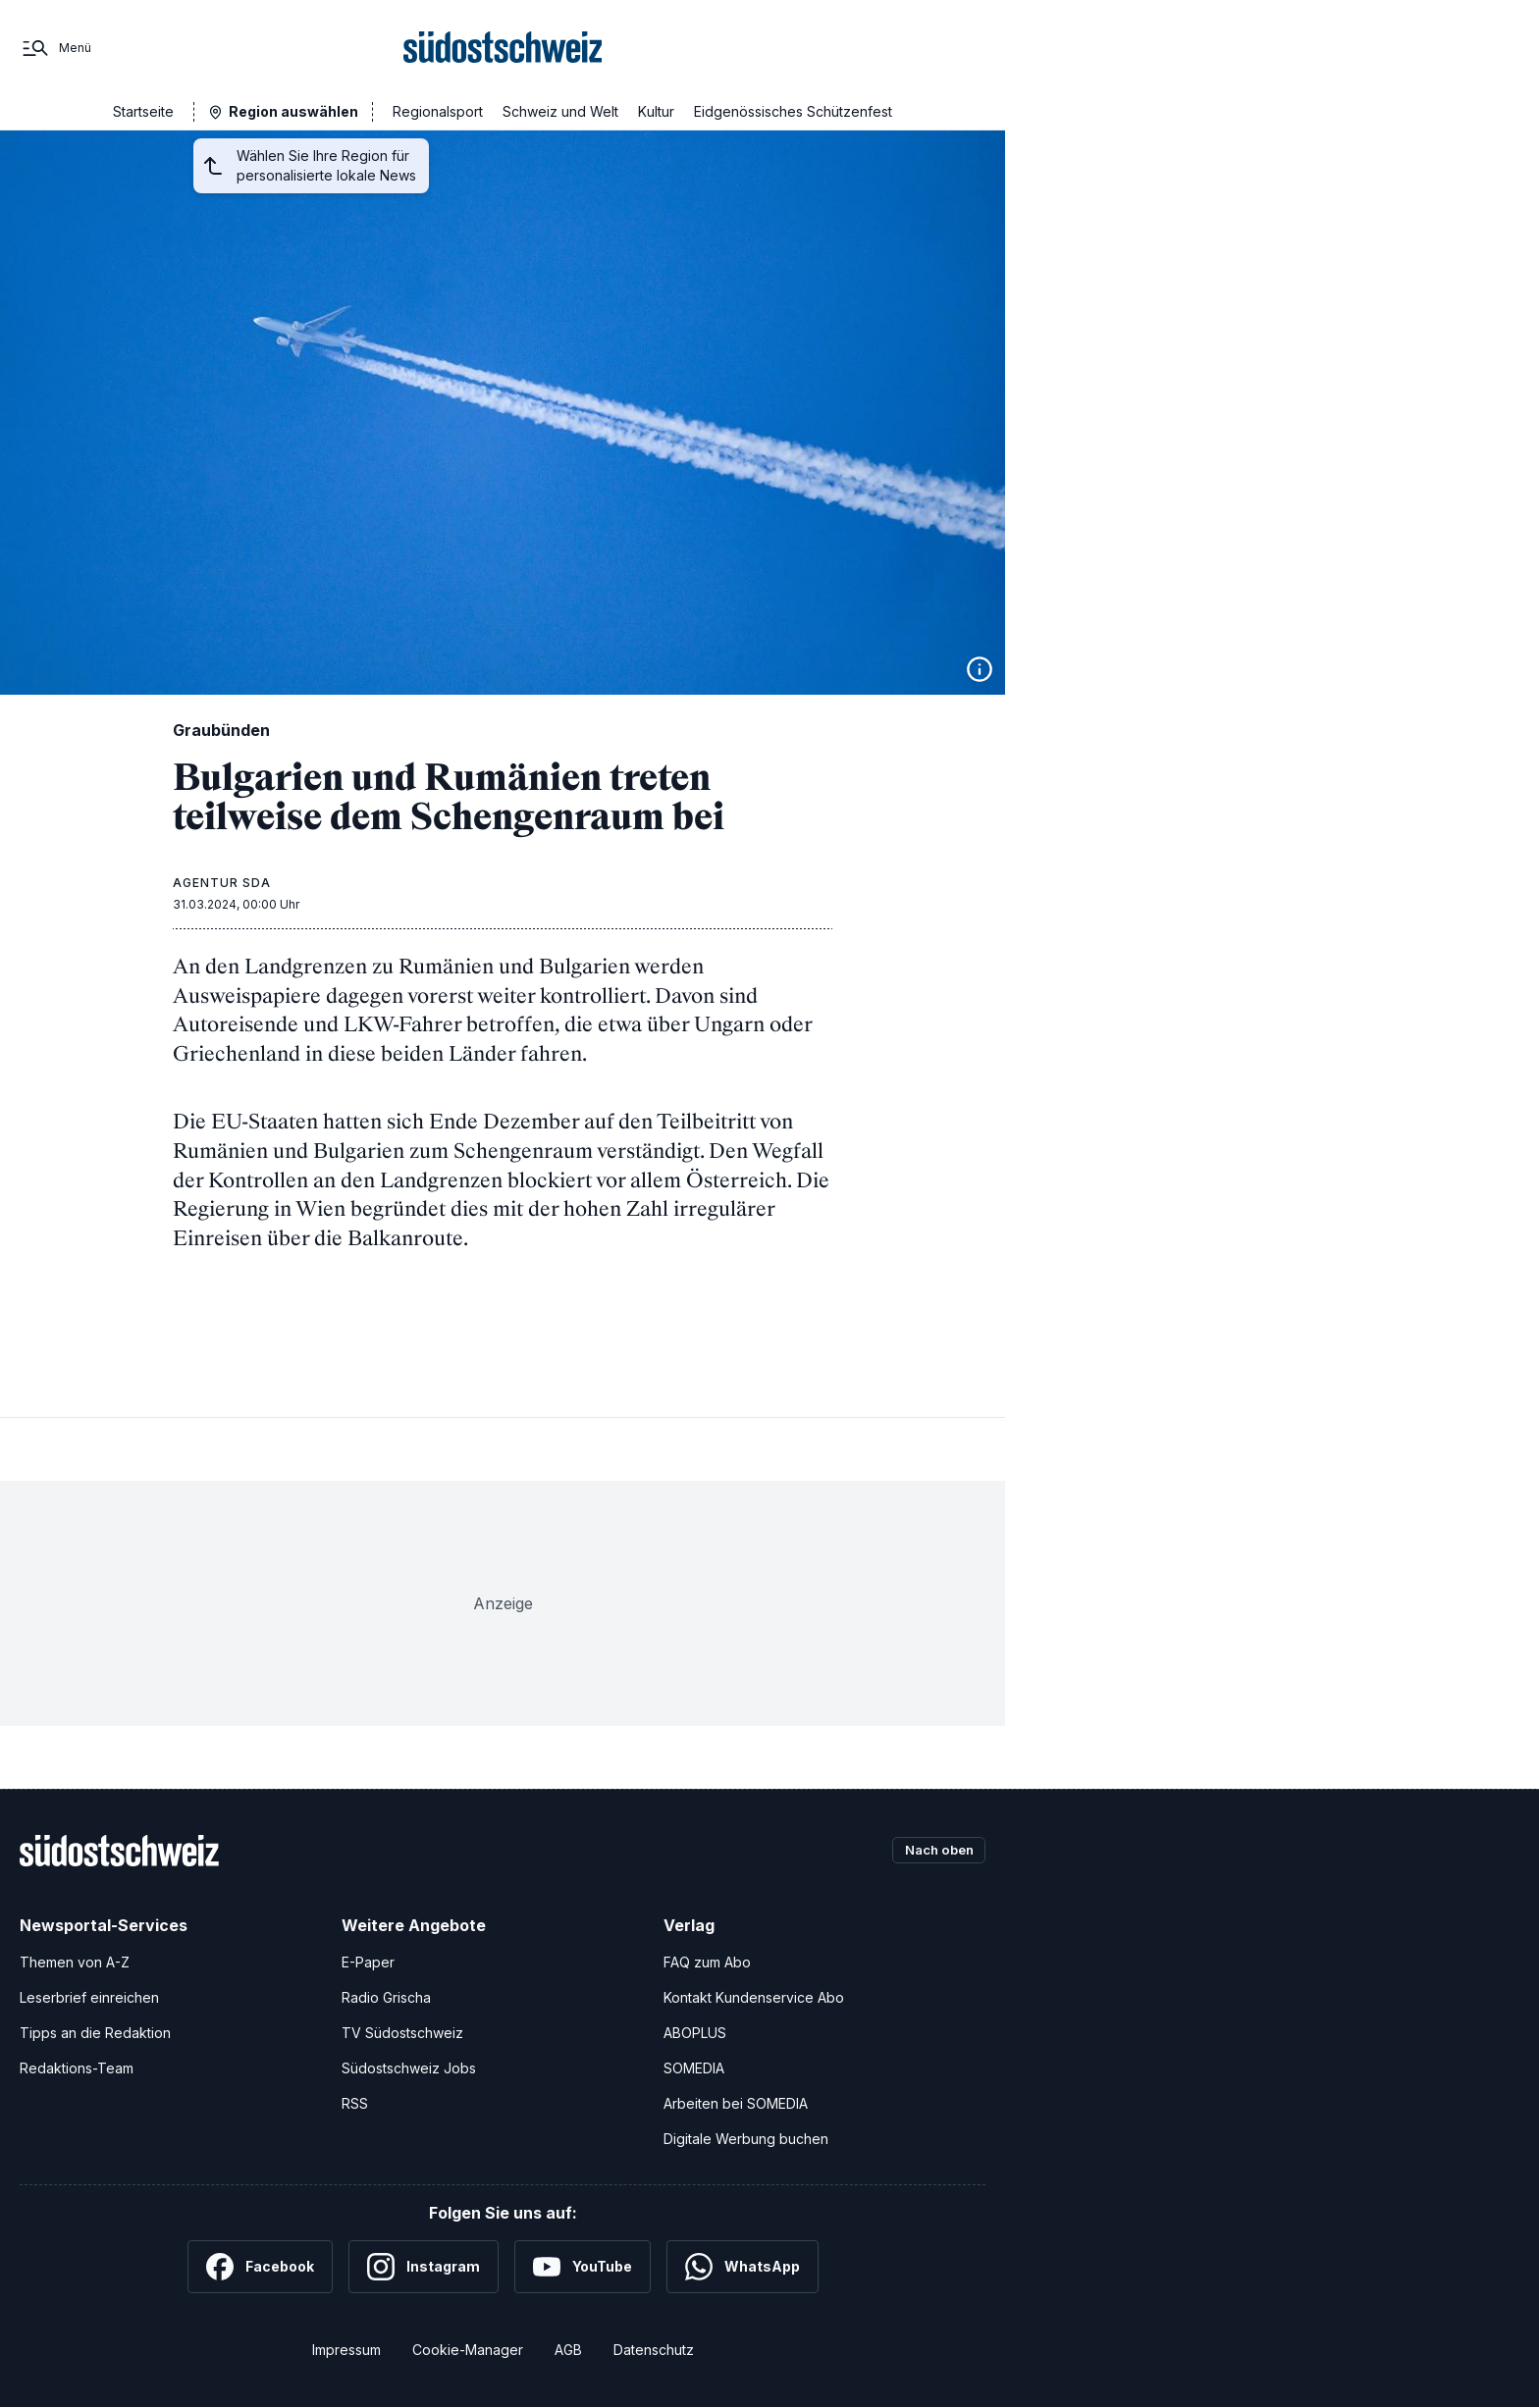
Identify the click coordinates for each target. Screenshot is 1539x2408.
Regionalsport (438, 111)
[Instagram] (423, 2266)
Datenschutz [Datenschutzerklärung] (653, 2349)
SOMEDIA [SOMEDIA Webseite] (693, 2068)
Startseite (143, 111)
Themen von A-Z (75, 1962)
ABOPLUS (694, 2032)
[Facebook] (260, 2266)
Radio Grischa (386, 1997)
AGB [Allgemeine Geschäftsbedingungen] (568, 2349)
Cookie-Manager (467, 2349)
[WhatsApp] (742, 2266)
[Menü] (55, 48)
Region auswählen (293, 112)
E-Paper (368, 1962)
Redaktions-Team (76, 2068)
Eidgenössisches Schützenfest (793, 111)
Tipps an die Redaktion (95, 2032)
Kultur (656, 111)
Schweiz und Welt (560, 111)
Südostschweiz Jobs (409, 2068)
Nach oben (934, 1850)
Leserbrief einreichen (89, 1997)
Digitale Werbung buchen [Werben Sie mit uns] (745, 2138)
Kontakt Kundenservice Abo (753, 1997)
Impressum (346, 2349)
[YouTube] (582, 2266)
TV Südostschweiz (402, 2032)
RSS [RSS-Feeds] (355, 2103)
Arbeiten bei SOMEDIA (735, 2103)
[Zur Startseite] (503, 48)
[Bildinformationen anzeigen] (979, 669)
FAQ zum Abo (707, 1962)
